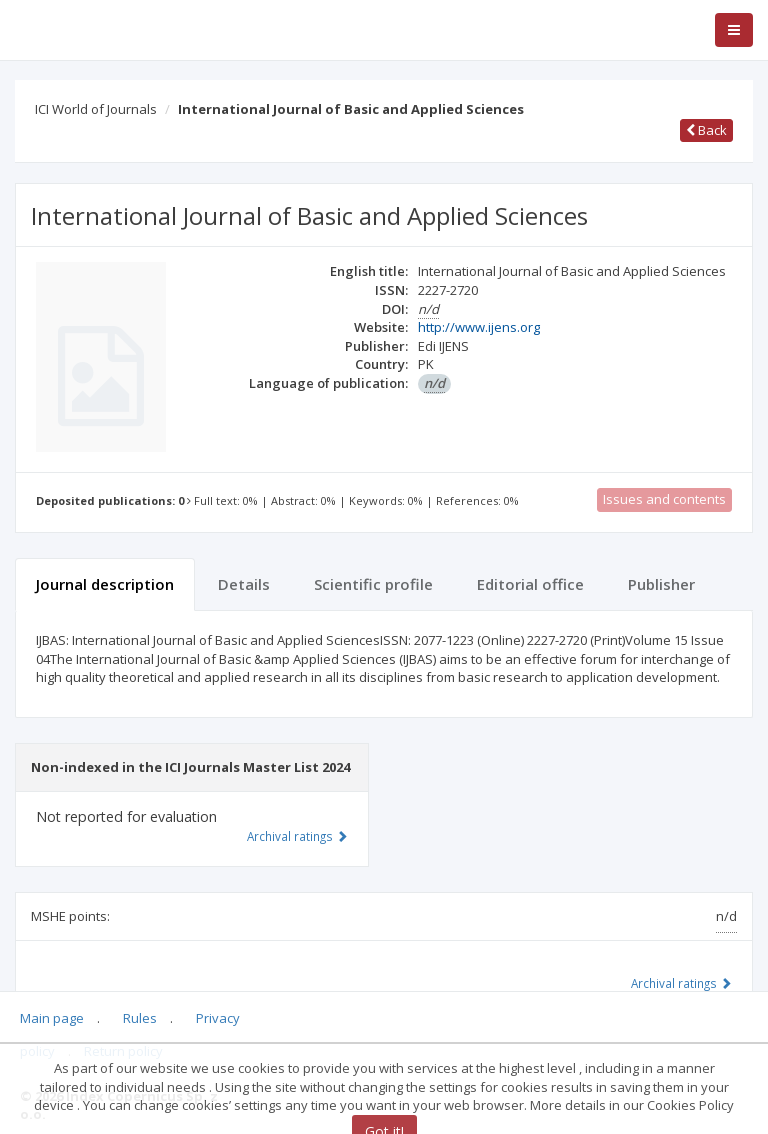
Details (244, 584)
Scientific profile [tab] (373, 584)
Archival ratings (681, 983)
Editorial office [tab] (530, 584)
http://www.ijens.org (479, 327)
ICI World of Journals (96, 109)
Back (706, 130)
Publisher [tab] (661, 584)
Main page (52, 1018)
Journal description (105, 584)
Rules (140, 1018)
